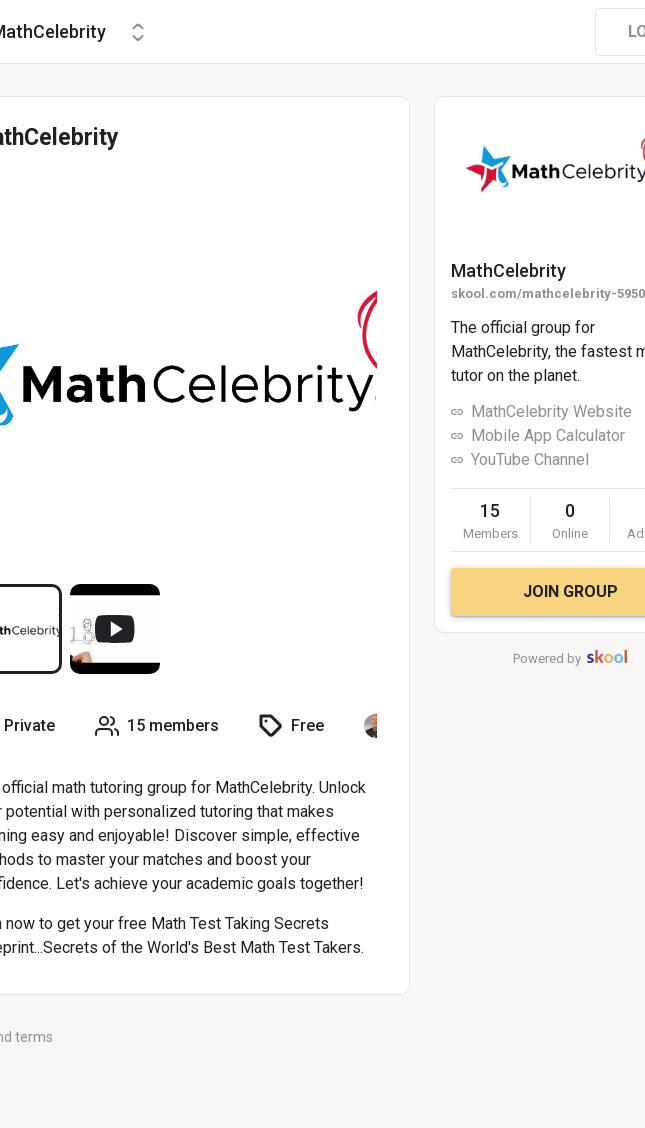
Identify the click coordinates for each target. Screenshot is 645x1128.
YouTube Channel (530, 459)
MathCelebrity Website (551, 411)
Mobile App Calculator (548, 435)
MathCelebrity (508, 270)
